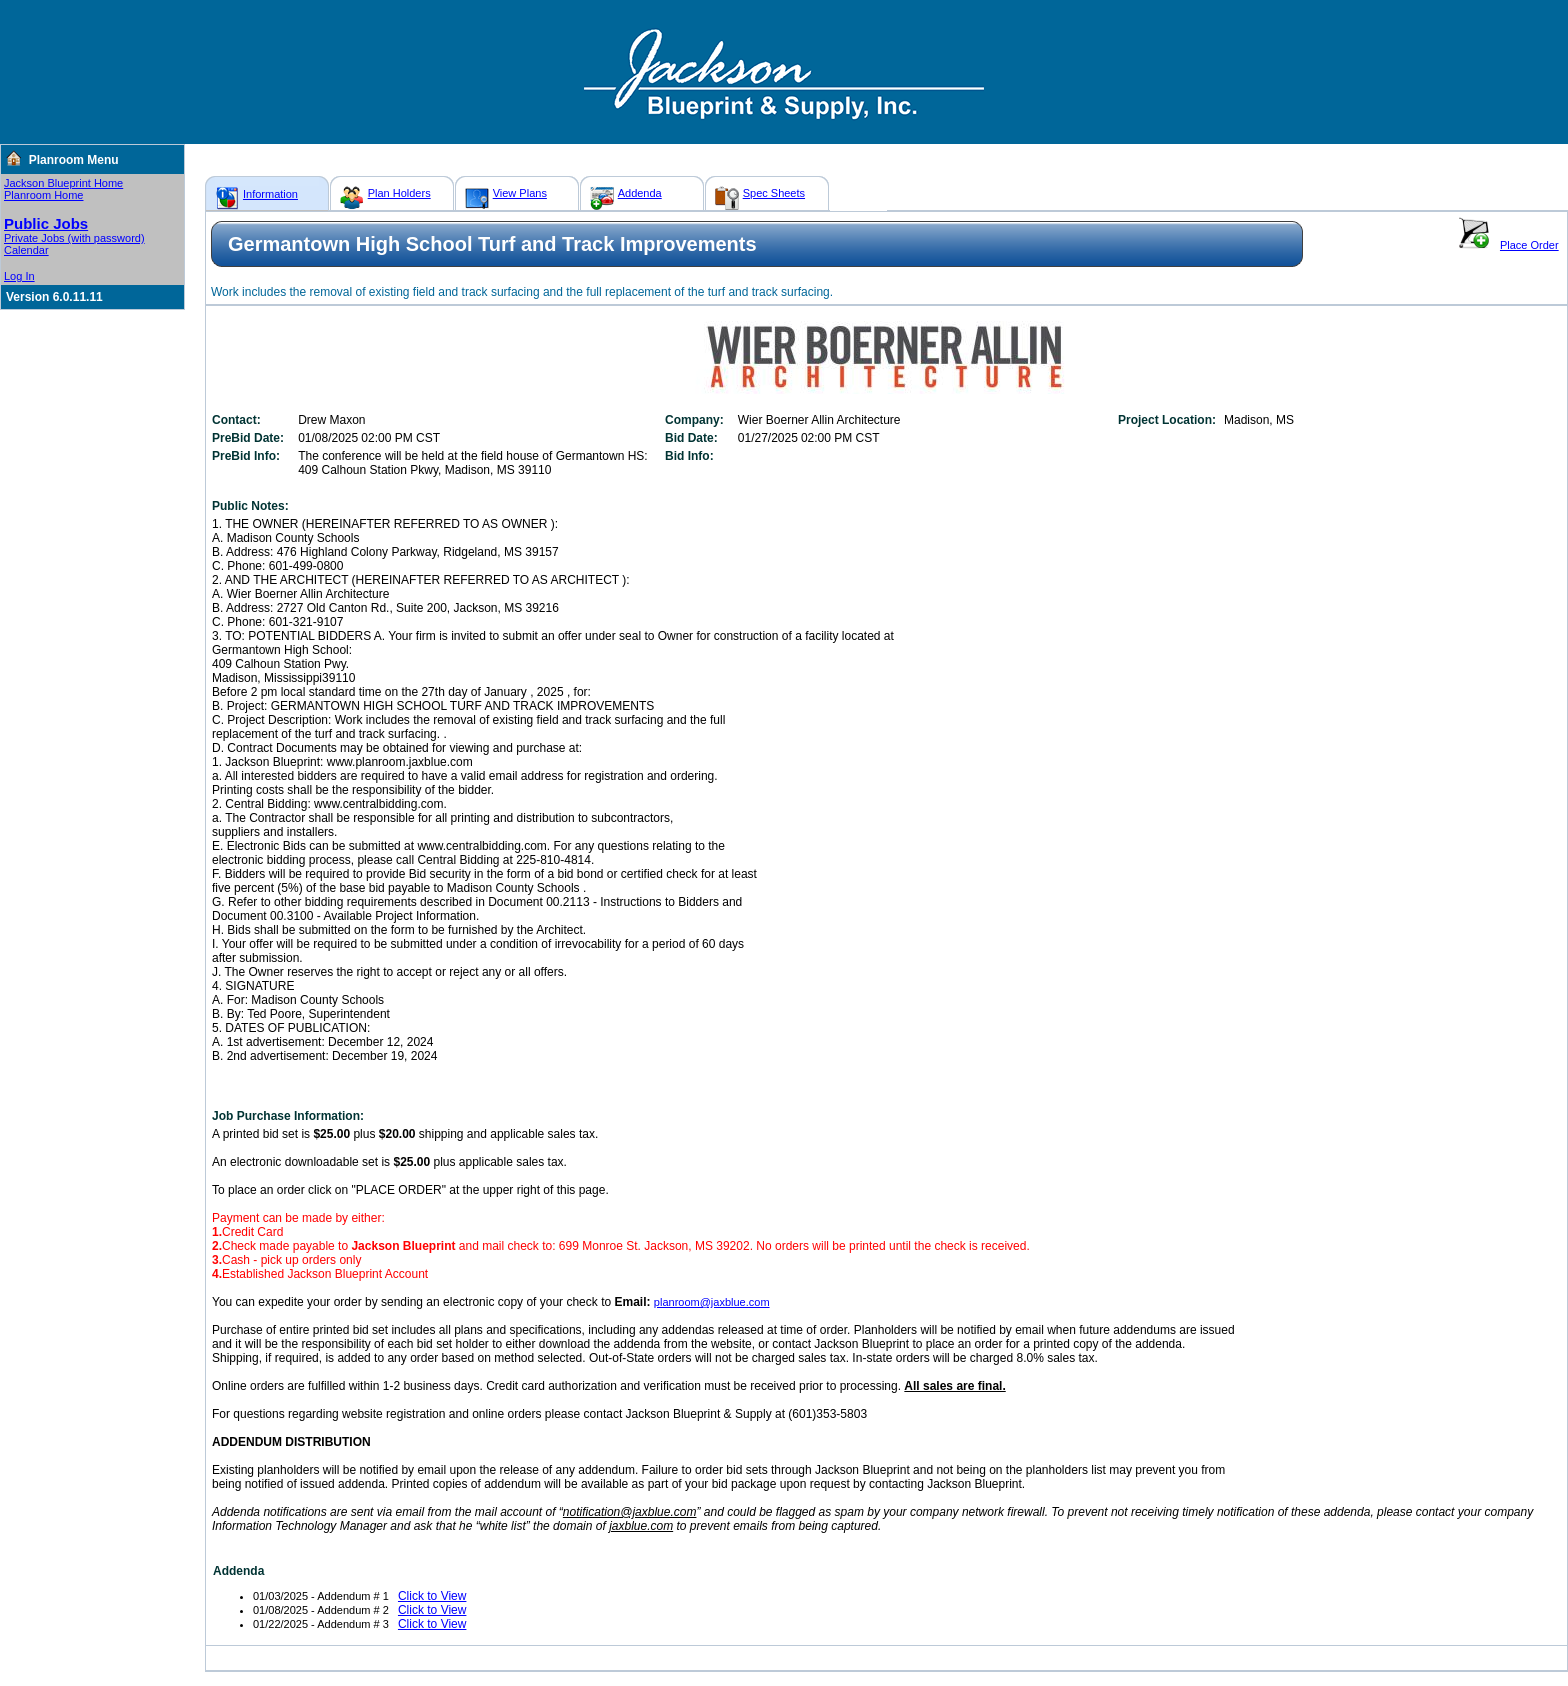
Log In (19, 276)
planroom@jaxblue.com (712, 1302)
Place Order (1529, 245)
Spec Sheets (774, 193)
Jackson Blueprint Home (63, 183)
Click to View (432, 1596)
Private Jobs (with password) (74, 238)
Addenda (640, 193)
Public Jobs (46, 223)
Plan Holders (399, 193)
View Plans (520, 193)
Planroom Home (43, 195)
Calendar (26, 250)
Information (270, 194)
